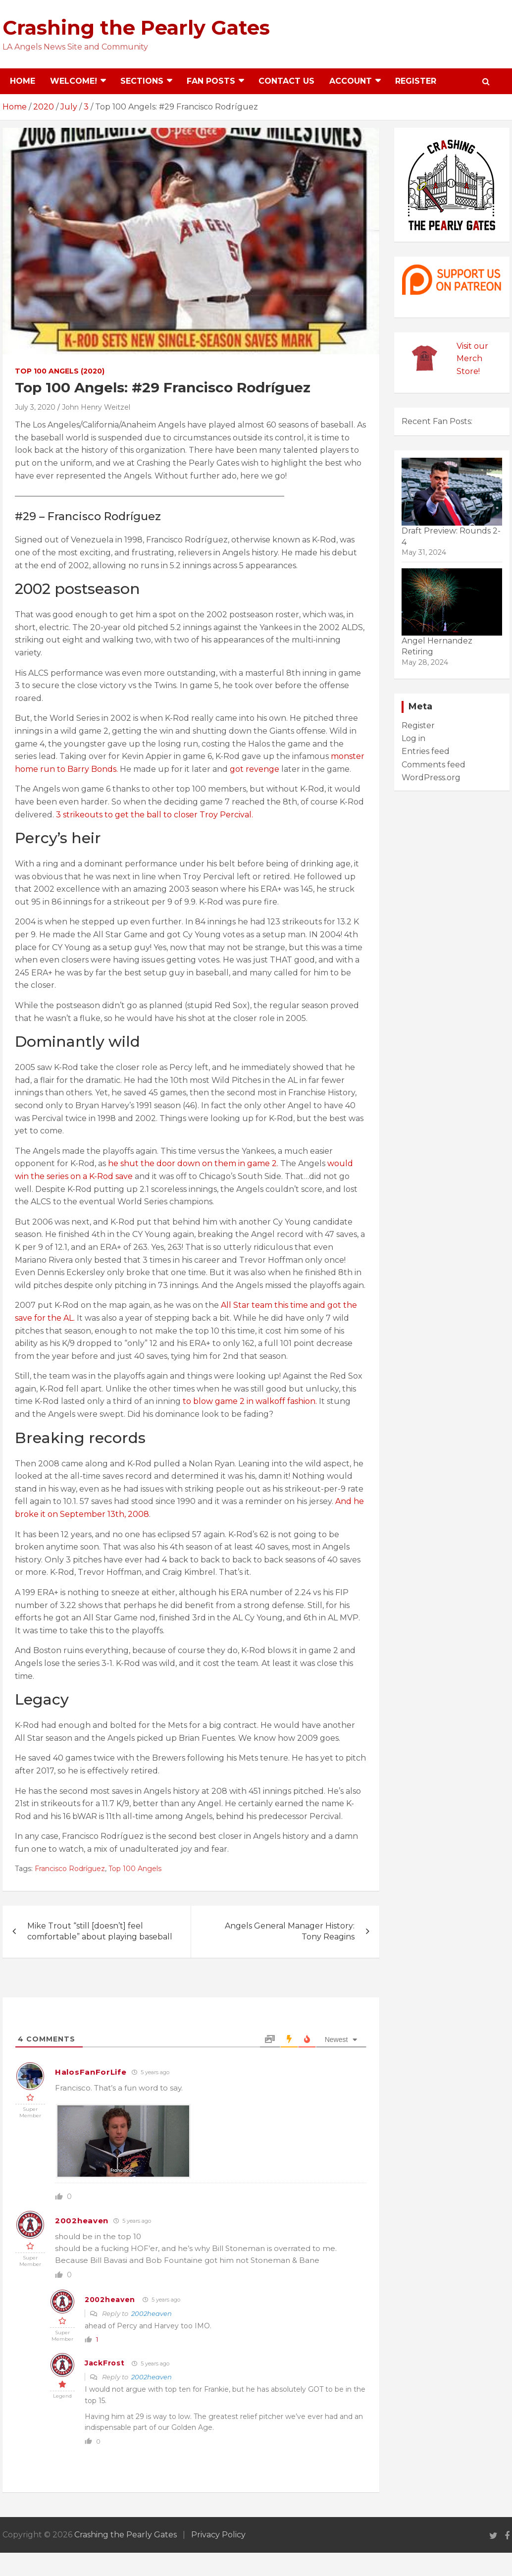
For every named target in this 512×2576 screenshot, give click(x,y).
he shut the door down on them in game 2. (194, 1163)
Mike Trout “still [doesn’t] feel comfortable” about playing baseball (99, 1931)
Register (415, 81)
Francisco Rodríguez (70, 1868)
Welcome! (73, 81)
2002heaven (81, 2220)
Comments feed (433, 764)
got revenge (254, 769)
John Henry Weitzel (96, 407)
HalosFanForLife (91, 2072)
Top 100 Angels (134, 1868)
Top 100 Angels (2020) (59, 371)
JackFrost (104, 2363)
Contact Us (286, 81)
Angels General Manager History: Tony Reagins (290, 1931)
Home (22, 81)
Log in (413, 738)
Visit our (472, 346)
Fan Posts (211, 81)
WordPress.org (431, 777)
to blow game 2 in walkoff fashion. (250, 1401)
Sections (141, 81)
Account (350, 81)
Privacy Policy (218, 2534)
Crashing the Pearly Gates (136, 27)
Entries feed (426, 751)
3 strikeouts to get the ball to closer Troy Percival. (154, 814)
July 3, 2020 (35, 407)
